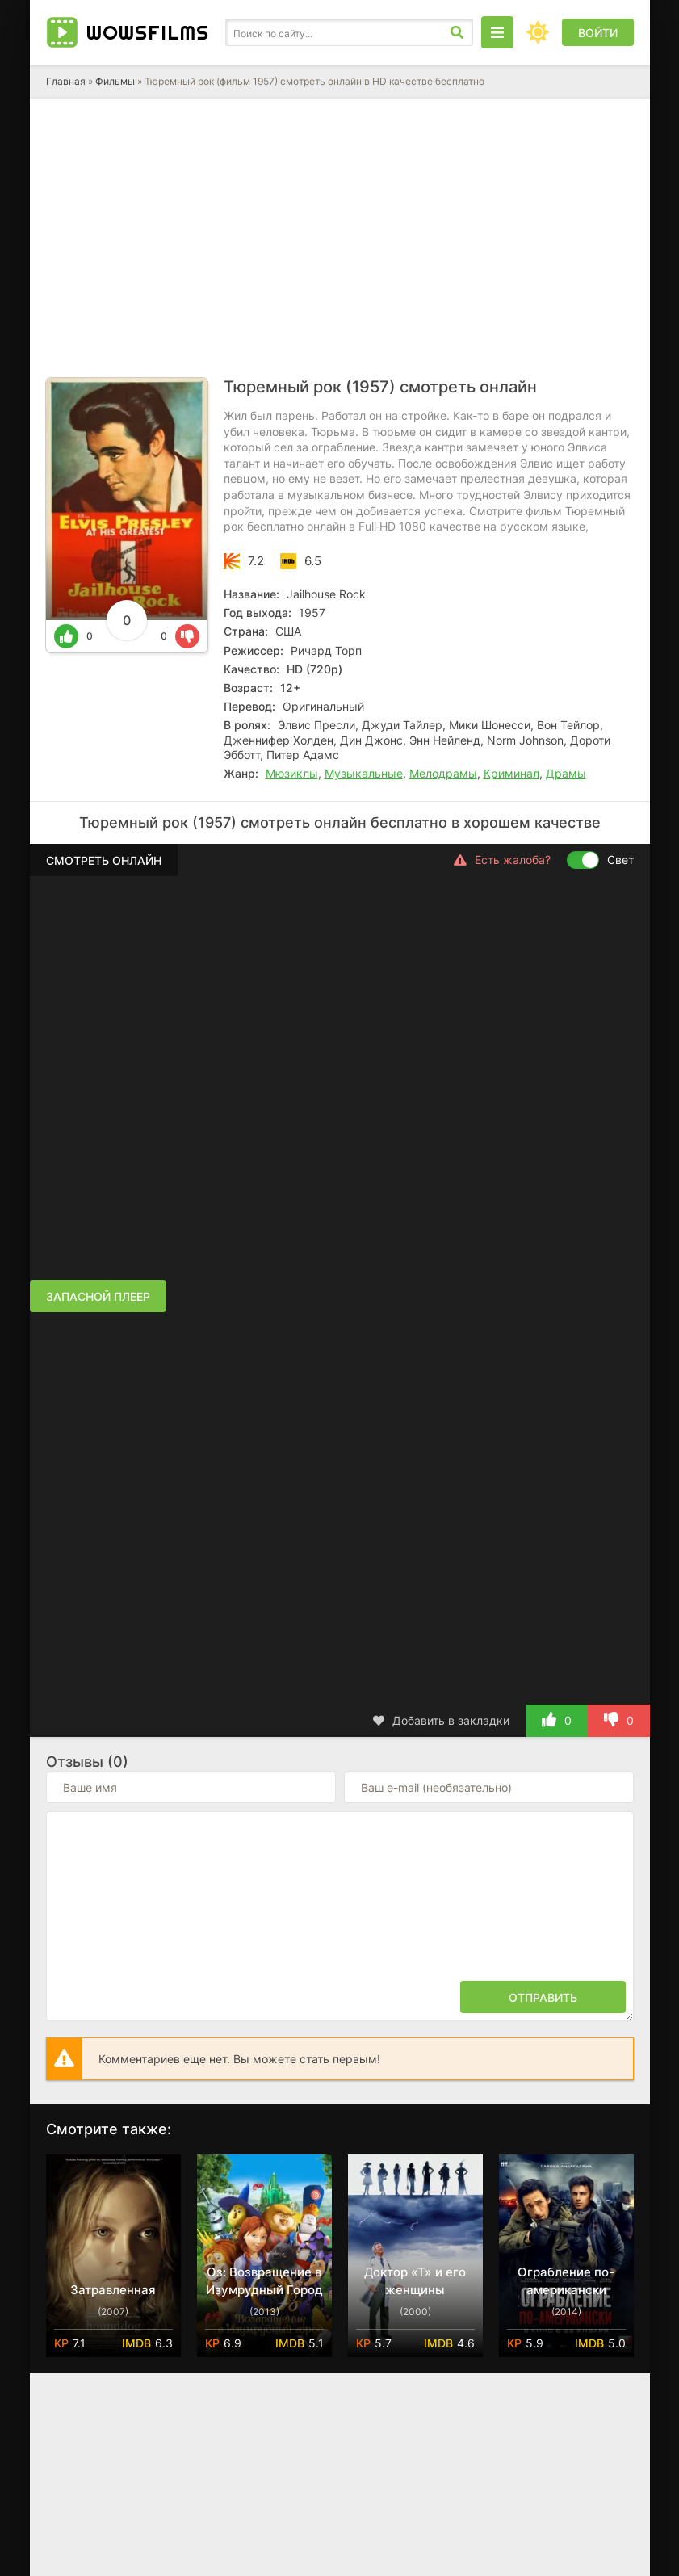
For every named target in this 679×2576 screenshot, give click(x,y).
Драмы (566, 773)
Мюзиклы (292, 773)
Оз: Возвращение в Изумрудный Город (264, 2280)
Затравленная (113, 2289)
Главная (66, 81)
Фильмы (115, 81)
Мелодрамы (443, 773)
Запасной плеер (98, 1296)
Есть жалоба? (502, 860)
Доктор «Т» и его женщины (415, 2280)
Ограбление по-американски (566, 2280)
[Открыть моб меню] (497, 32)
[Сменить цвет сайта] (538, 32)
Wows (147, 32)
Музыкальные (364, 773)
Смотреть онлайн (103, 860)
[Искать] (457, 32)
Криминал (511, 773)
